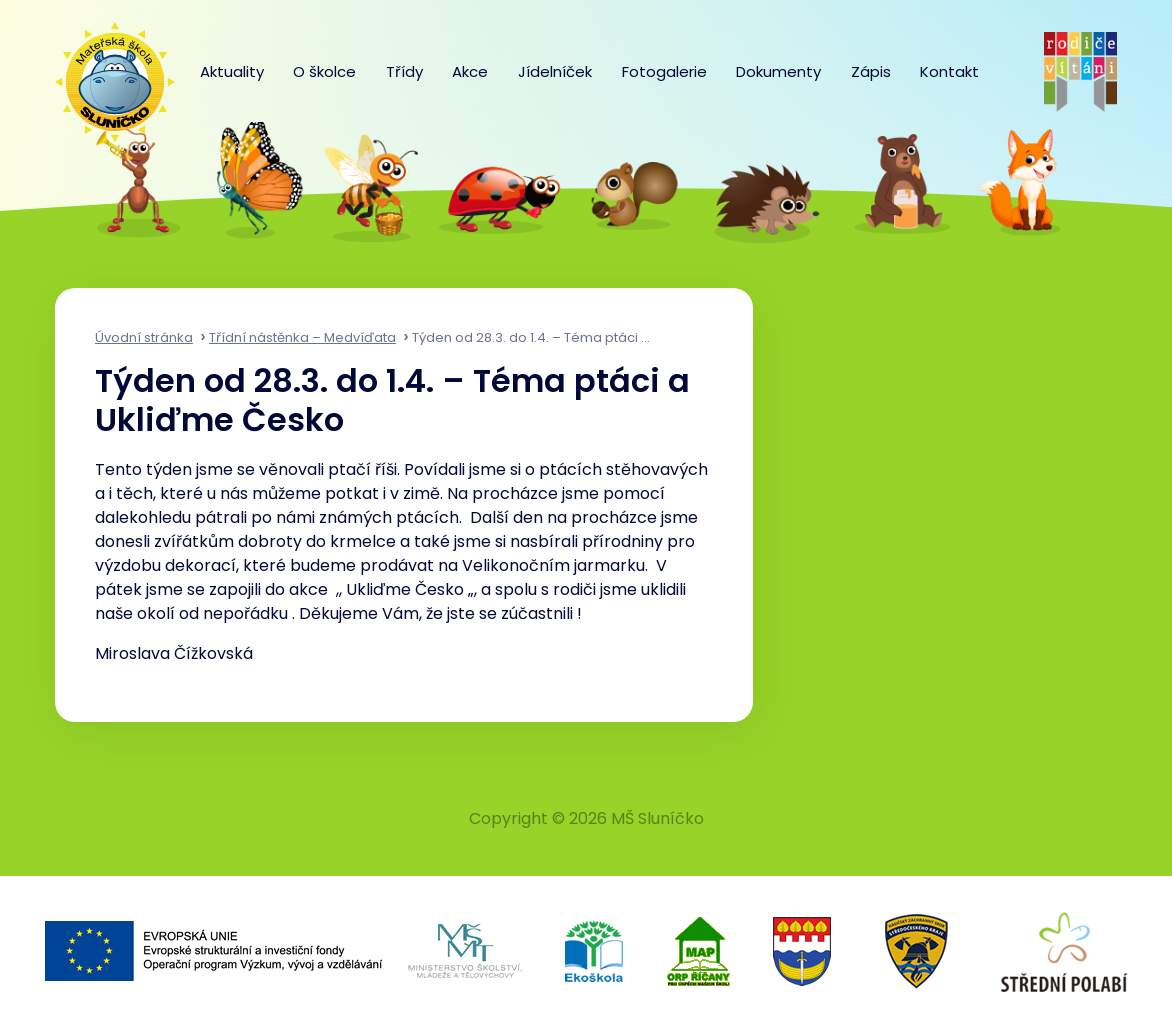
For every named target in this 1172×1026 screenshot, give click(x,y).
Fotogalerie (664, 71)
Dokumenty (778, 71)
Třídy (404, 71)
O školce (324, 71)
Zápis (871, 71)
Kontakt (949, 71)
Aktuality (232, 71)
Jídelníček (555, 71)
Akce (470, 71)
